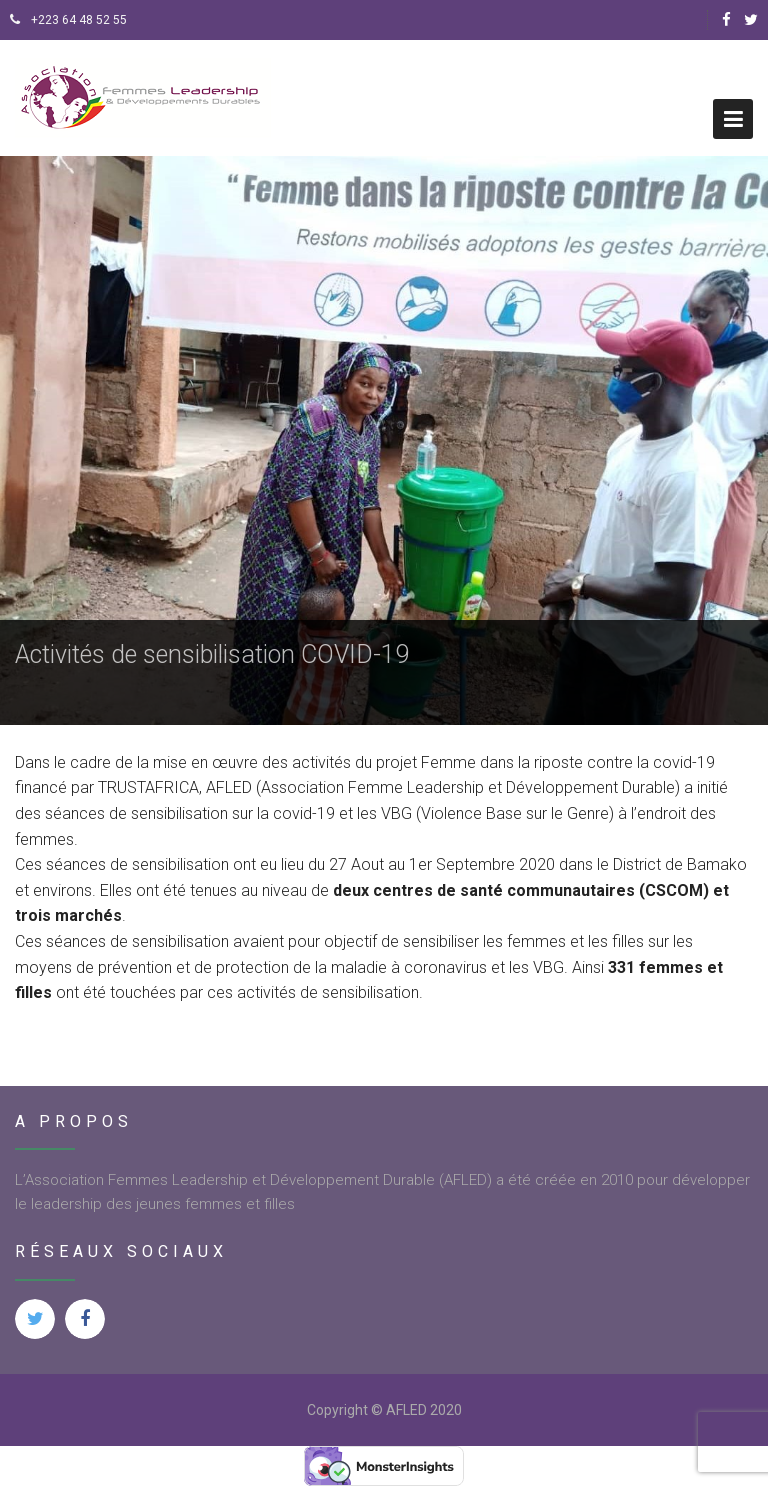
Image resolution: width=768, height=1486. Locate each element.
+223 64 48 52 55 (68, 20)
